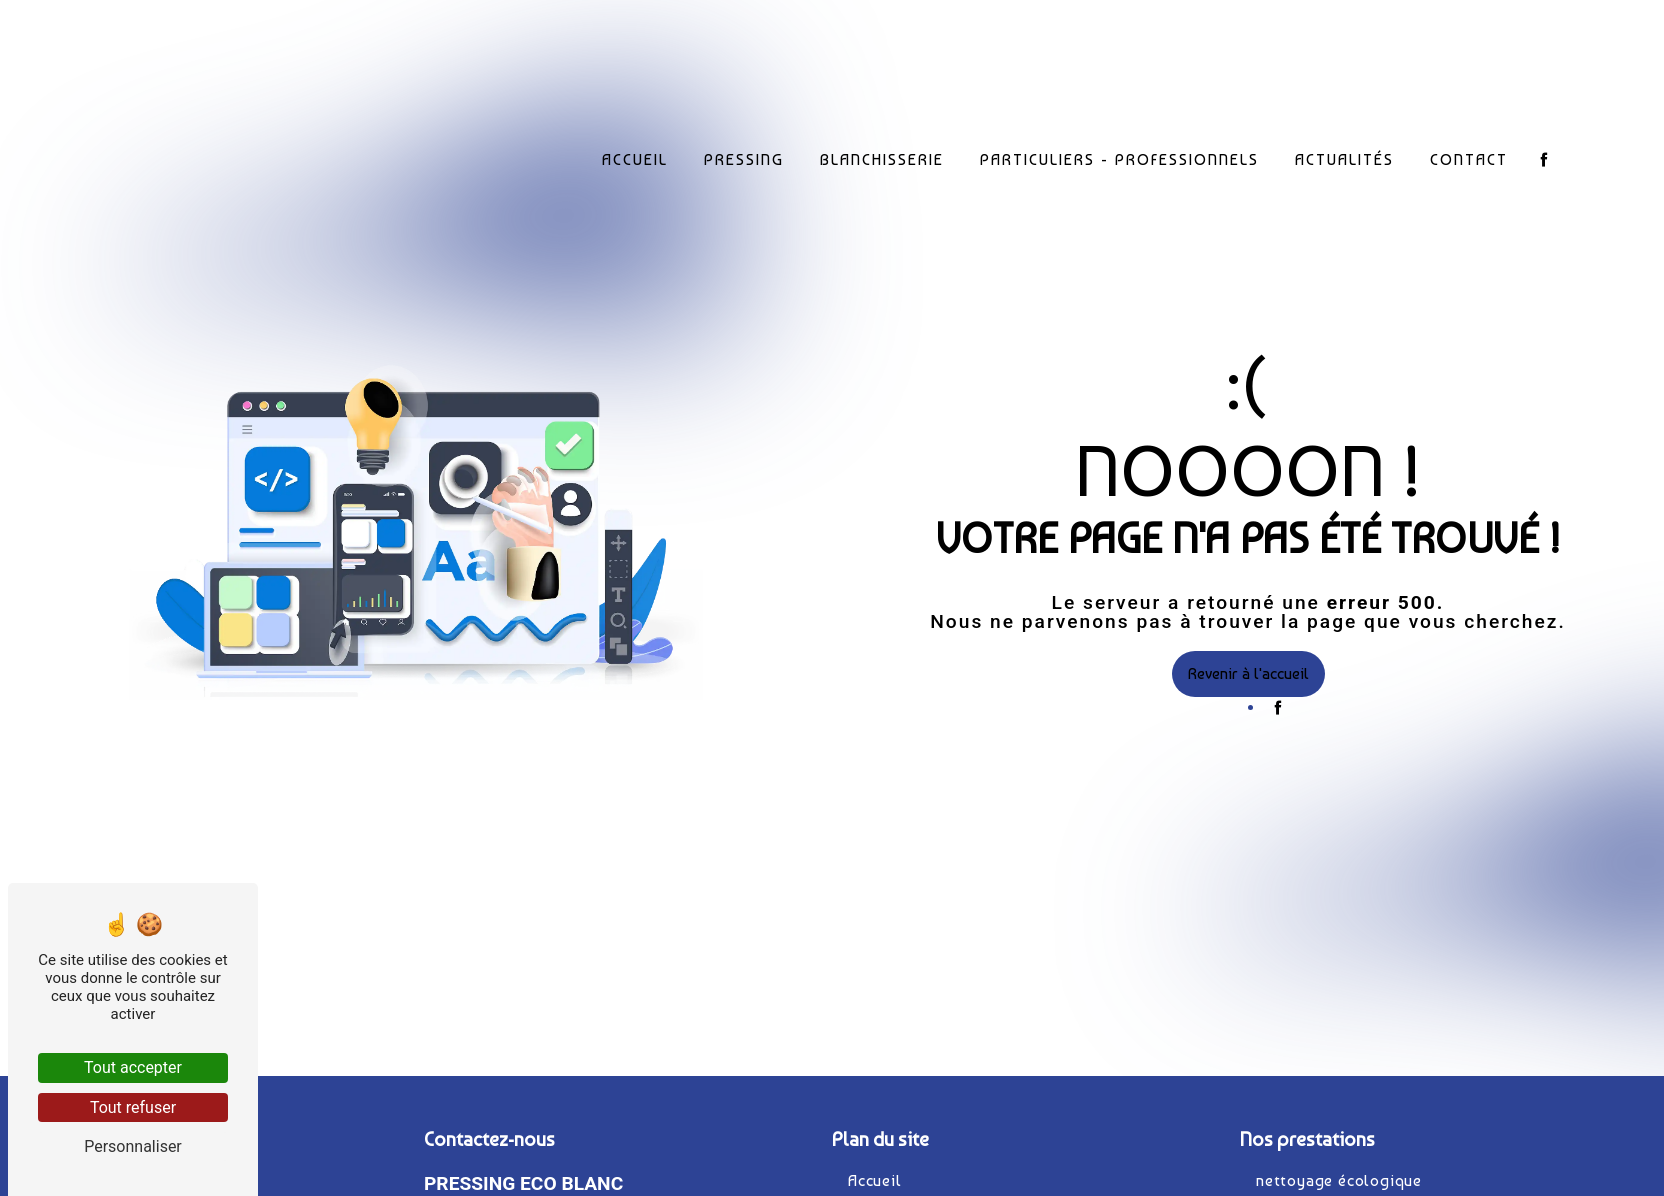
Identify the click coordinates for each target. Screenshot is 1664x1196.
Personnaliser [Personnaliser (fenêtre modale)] (133, 1146)
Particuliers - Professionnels (1120, 158)
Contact (1470, 158)
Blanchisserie (883, 158)
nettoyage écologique (1339, 1180)
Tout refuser (133, 1107)
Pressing (745, 158)
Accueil (636, 158)
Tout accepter (133, 1067)
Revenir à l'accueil (1248, 673)
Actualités (1345, 158)
